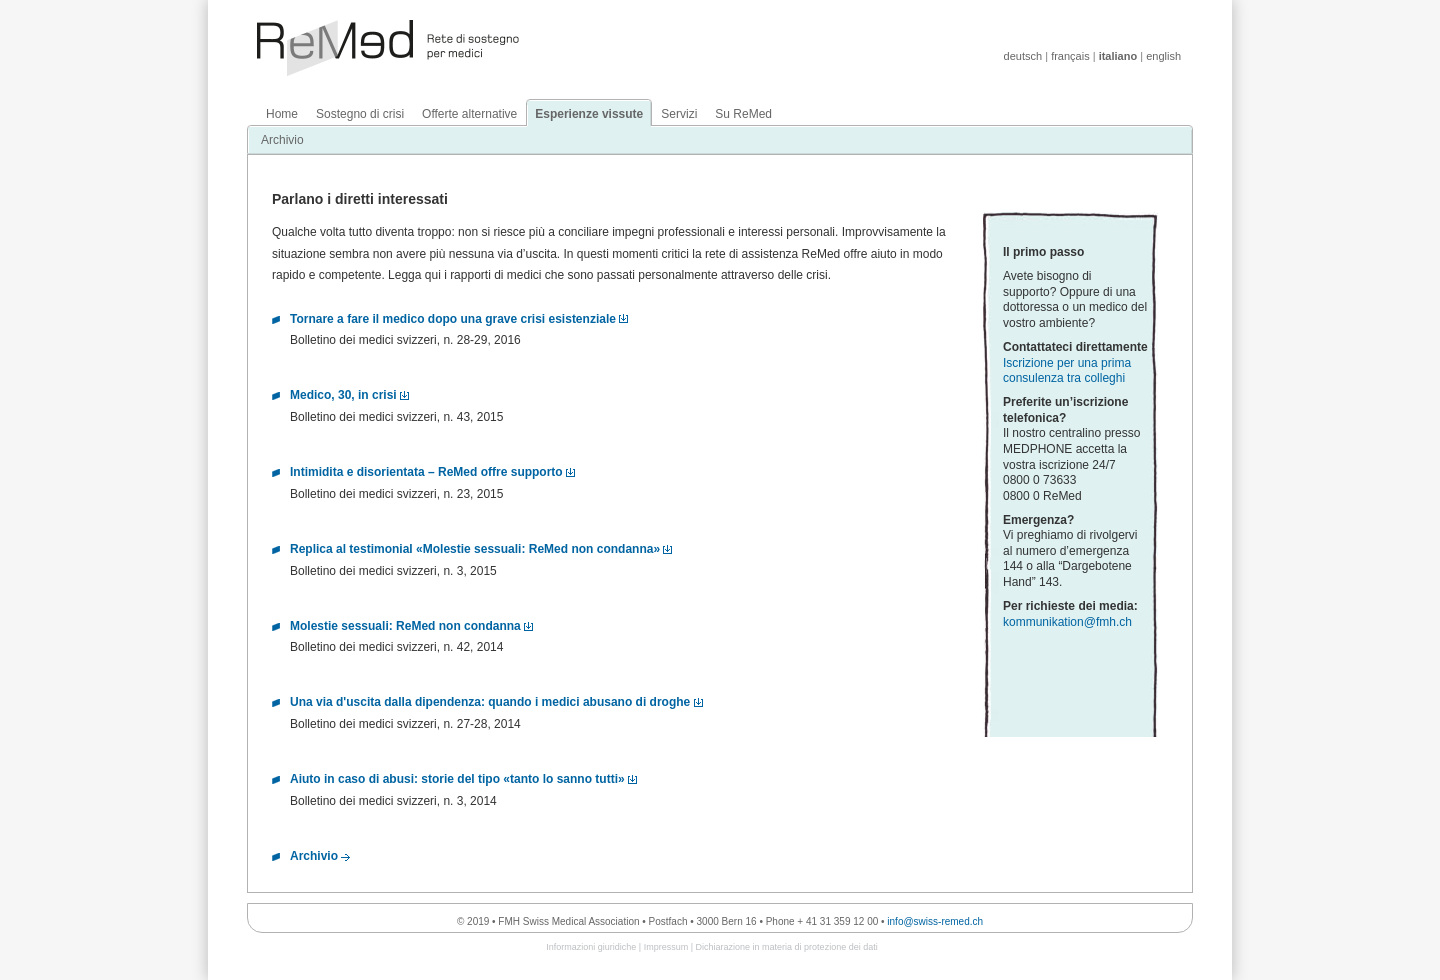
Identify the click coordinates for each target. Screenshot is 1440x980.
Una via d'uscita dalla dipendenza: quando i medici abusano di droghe (490, 702)
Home (282, 114)
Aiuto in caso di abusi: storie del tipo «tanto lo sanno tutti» (457, 779)
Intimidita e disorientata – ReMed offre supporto (426, 472)
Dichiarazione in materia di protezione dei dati (787, 947)
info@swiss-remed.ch (935, 921)
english (1163, 56)
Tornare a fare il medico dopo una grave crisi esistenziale (453, 319)
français (1070, 56)
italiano (1118, 56)
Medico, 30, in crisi (343, 395)
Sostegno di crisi (360, 114)
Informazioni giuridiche (591, 947)
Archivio (282, 140)
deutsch (1023, 56)
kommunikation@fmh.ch (1067, 622)
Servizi (679, 114)
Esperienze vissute (589, 114)
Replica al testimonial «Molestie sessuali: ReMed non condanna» (475, 549)
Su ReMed (743, 114)
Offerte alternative (469, 114)
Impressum (666, 947)
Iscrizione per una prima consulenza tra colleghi (1067, 371)
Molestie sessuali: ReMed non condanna (405, 626)
